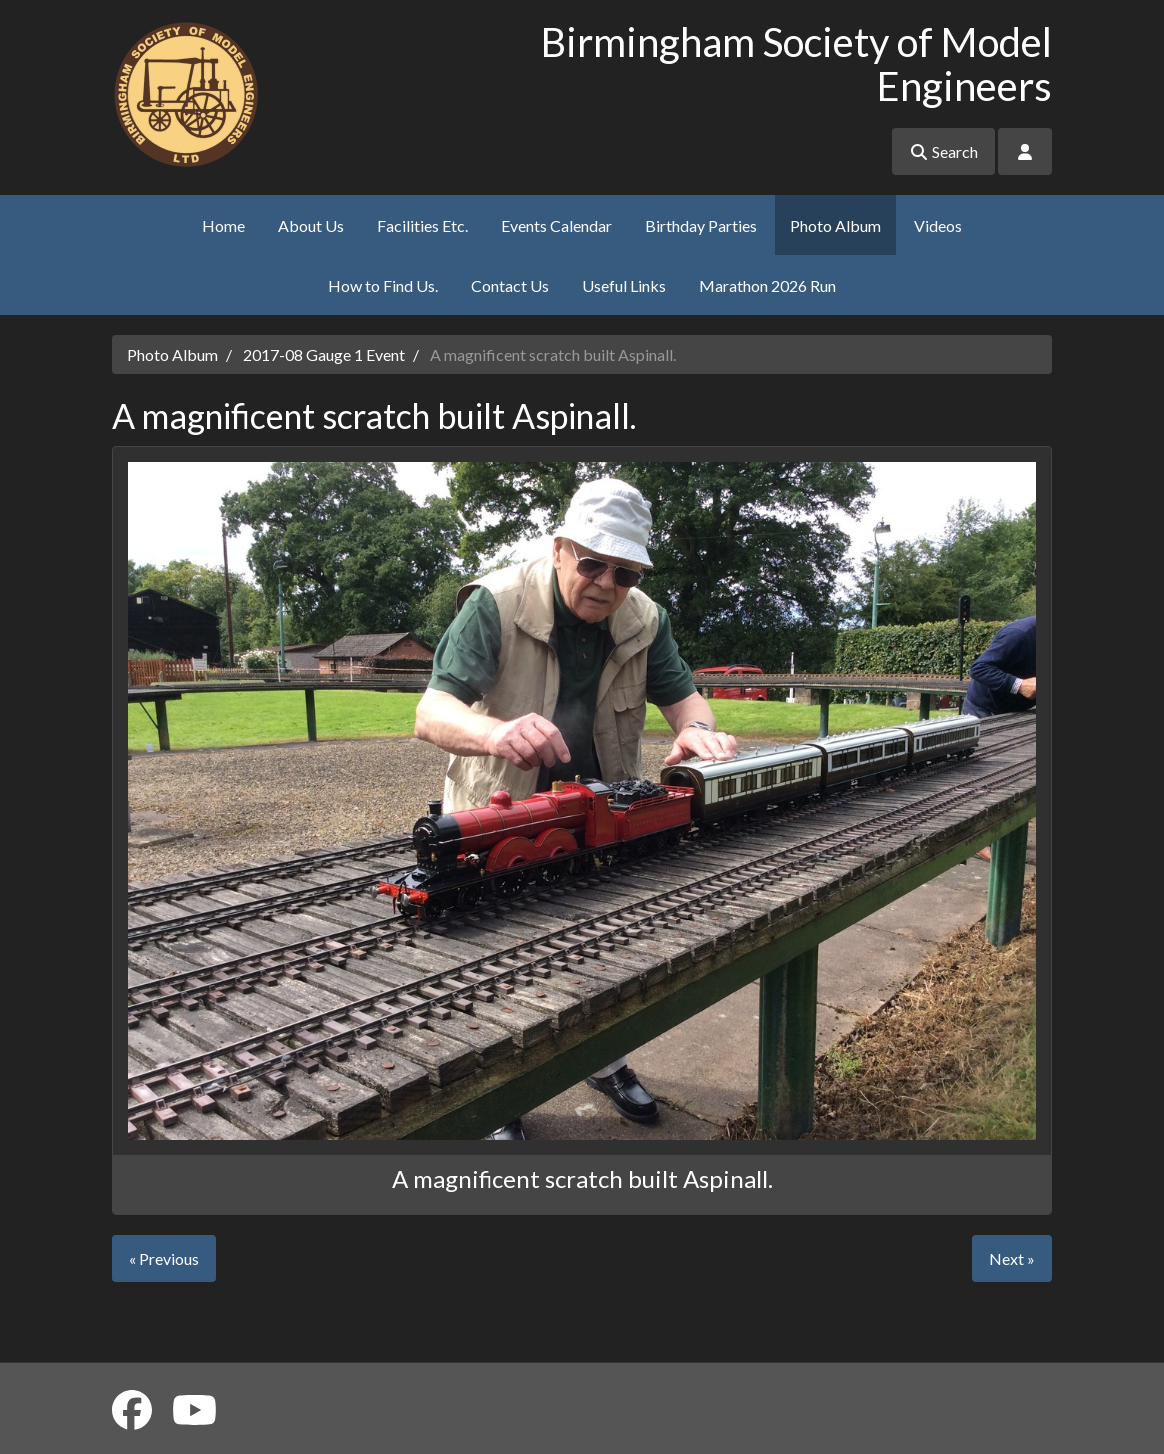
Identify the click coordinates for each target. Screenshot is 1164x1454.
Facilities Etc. (422, 225)
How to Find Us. (383, 285)
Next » (1012, 1258)
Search (943, 151)
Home (223, 225)
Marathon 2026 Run (767, 285)
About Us (311, 225)
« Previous (164, 1258)
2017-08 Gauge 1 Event (324, 354)
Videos (938, 225)
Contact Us (510, 285)
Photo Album (835, 225)
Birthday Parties (701, 225)
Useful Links (624, 285)
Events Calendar (556, 225)
